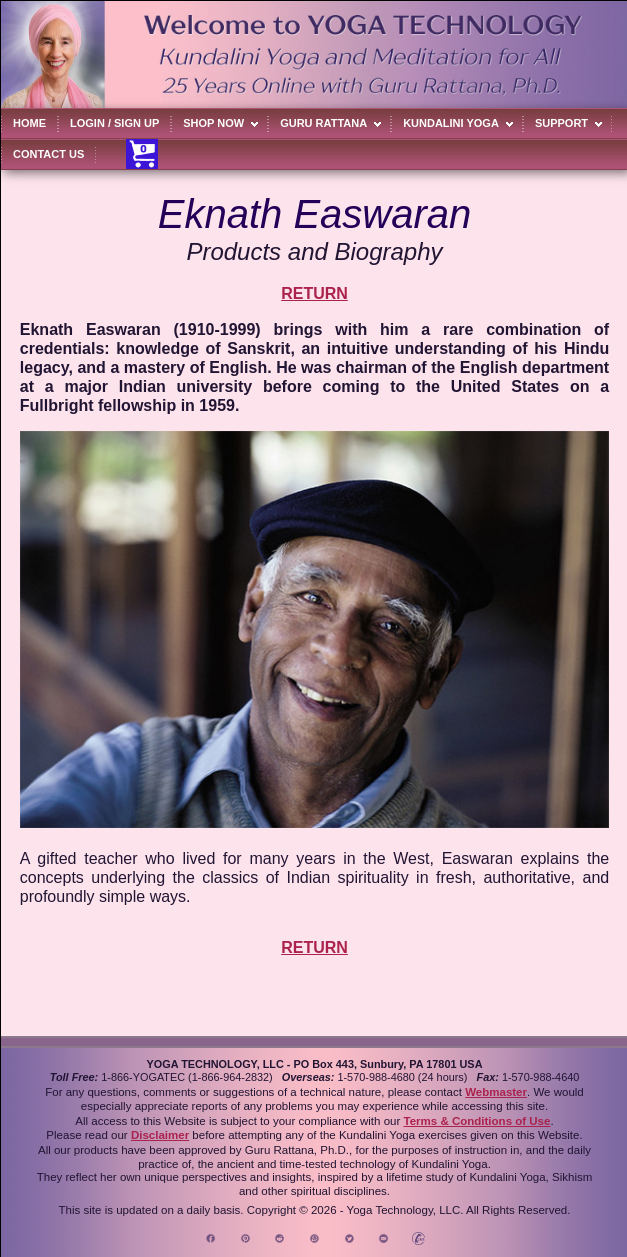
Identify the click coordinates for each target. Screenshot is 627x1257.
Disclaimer (160, 1135)
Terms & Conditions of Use (476, 1121)
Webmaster (496, 1092)
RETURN (314, 293)
